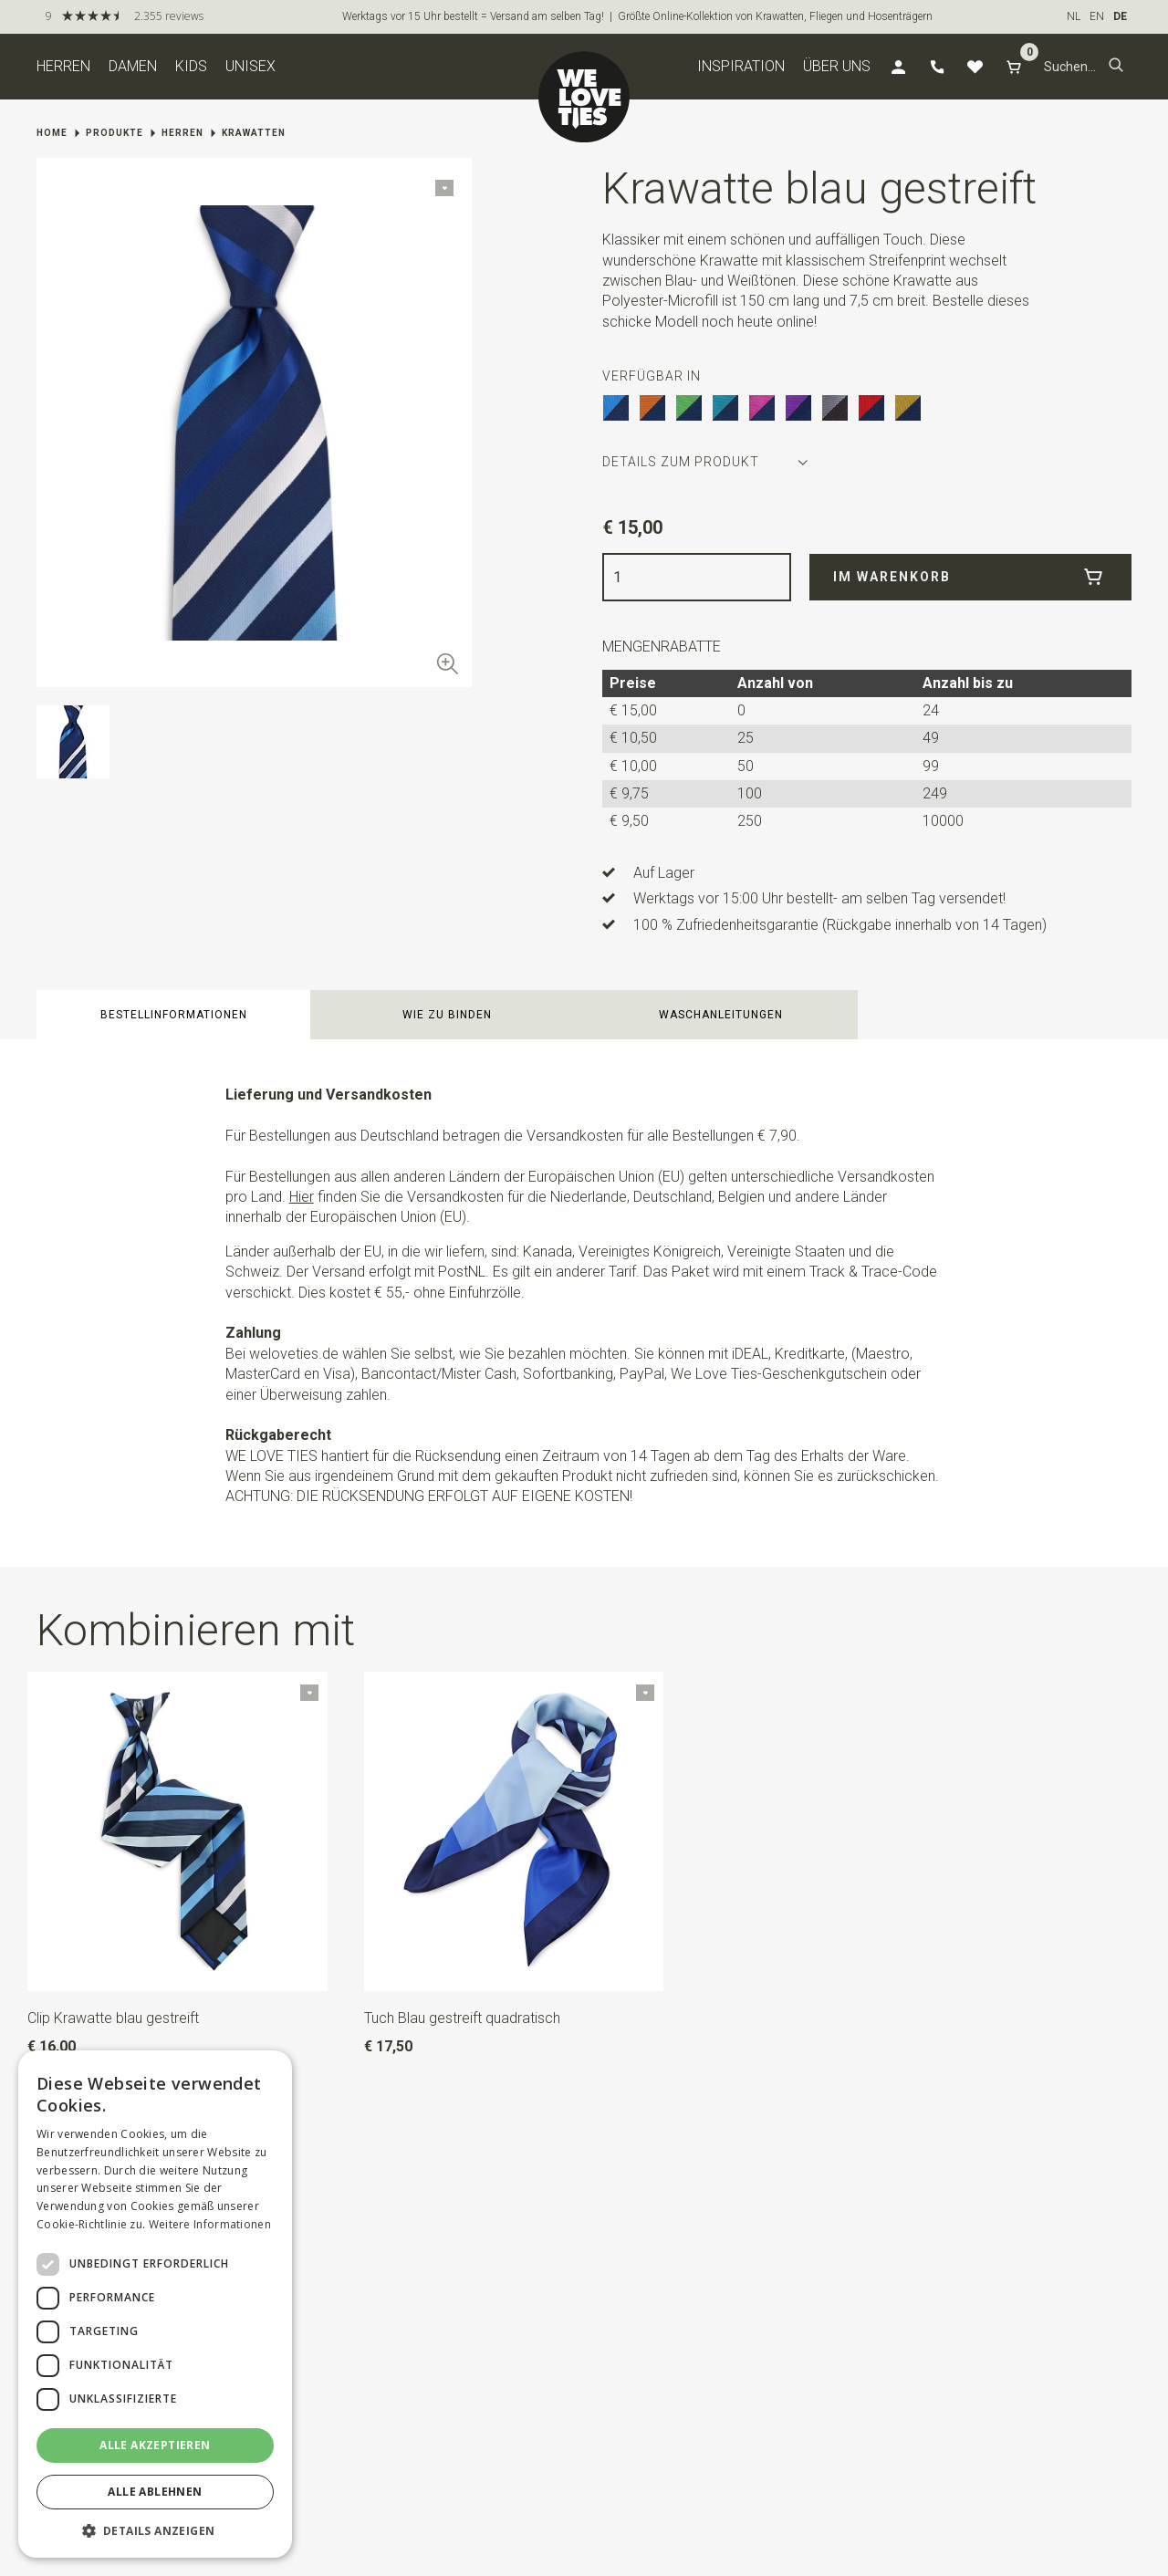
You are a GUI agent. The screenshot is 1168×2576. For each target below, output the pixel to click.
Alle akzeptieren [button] (154, 2445)
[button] (1116, 66)
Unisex (250, 66)
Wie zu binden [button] (447, 1014)
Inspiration (741, 66)
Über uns (837, 66)
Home (52, 133)
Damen (133, 66)
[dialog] (155, 2304)
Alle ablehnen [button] (155, 2491)
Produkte (114, 133)
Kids (191, 66)
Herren (63, 66)
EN (1097, 16)
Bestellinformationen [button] (173, 1014)
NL (1073, 16)
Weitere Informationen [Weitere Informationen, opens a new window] (210, 2224)
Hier (301, 1196)
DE (1120, 16)
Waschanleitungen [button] (721, 1014)
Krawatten (254, 133)
